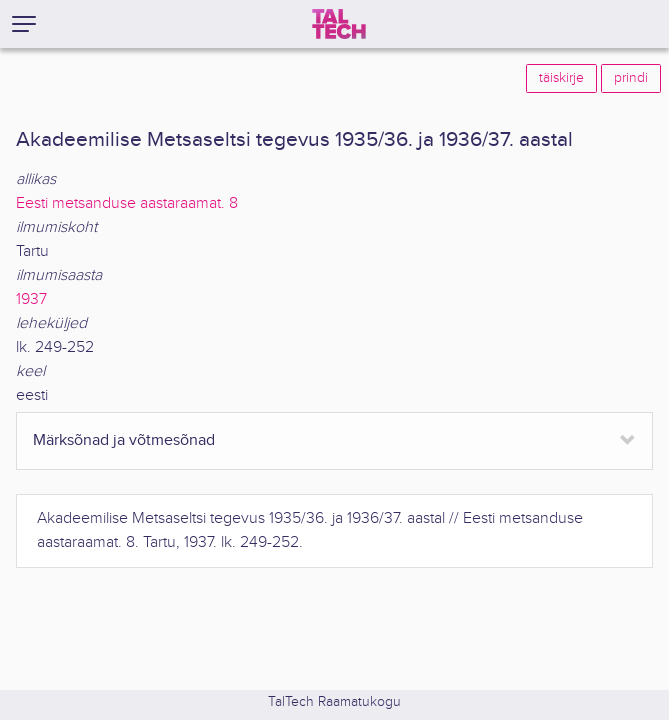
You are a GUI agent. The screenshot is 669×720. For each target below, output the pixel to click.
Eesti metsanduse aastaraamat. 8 (127, 203)
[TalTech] (339, 24)
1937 (31, 299)
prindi (631, 78)
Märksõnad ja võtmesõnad (124, 440)
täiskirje (561, 78)
